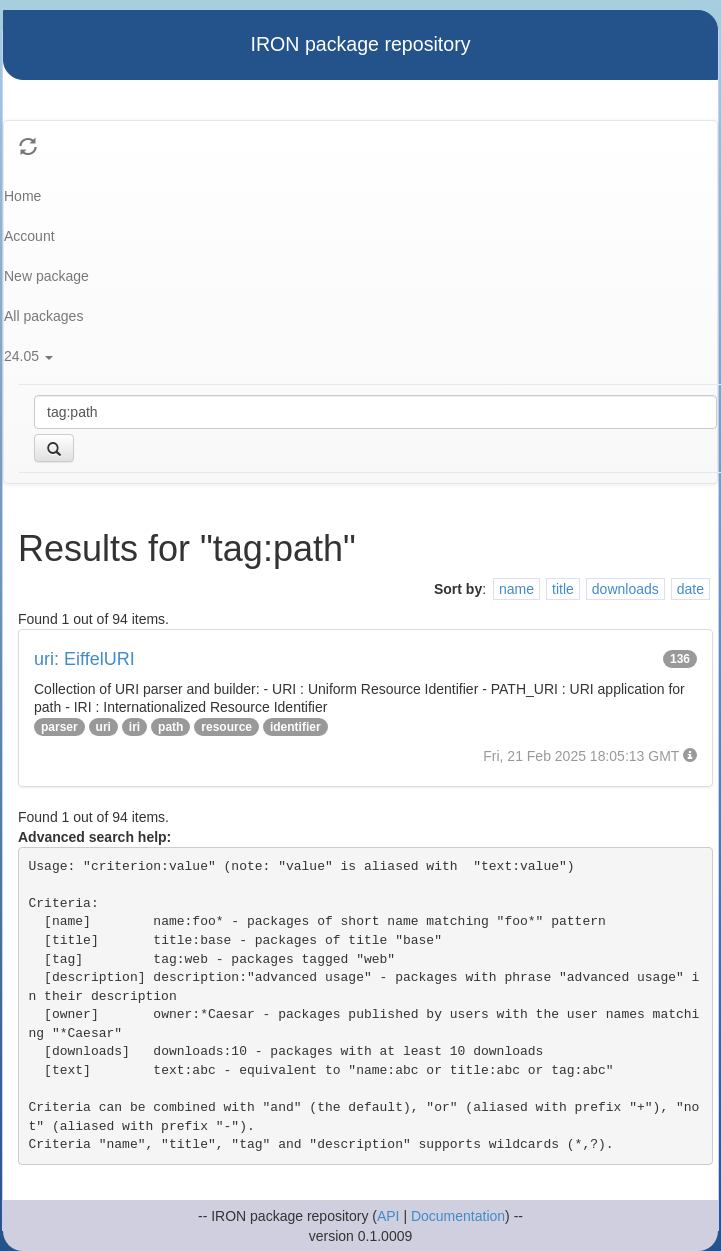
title (563, 589)
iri (134, 727)
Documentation (458, 1216)
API (388, 1216)
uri (103, 727)
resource (226, 727)
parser (59, 727)
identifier (295, 727)
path (170, 727)
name (516, 589)
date (690, 589)
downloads (625, 589)
